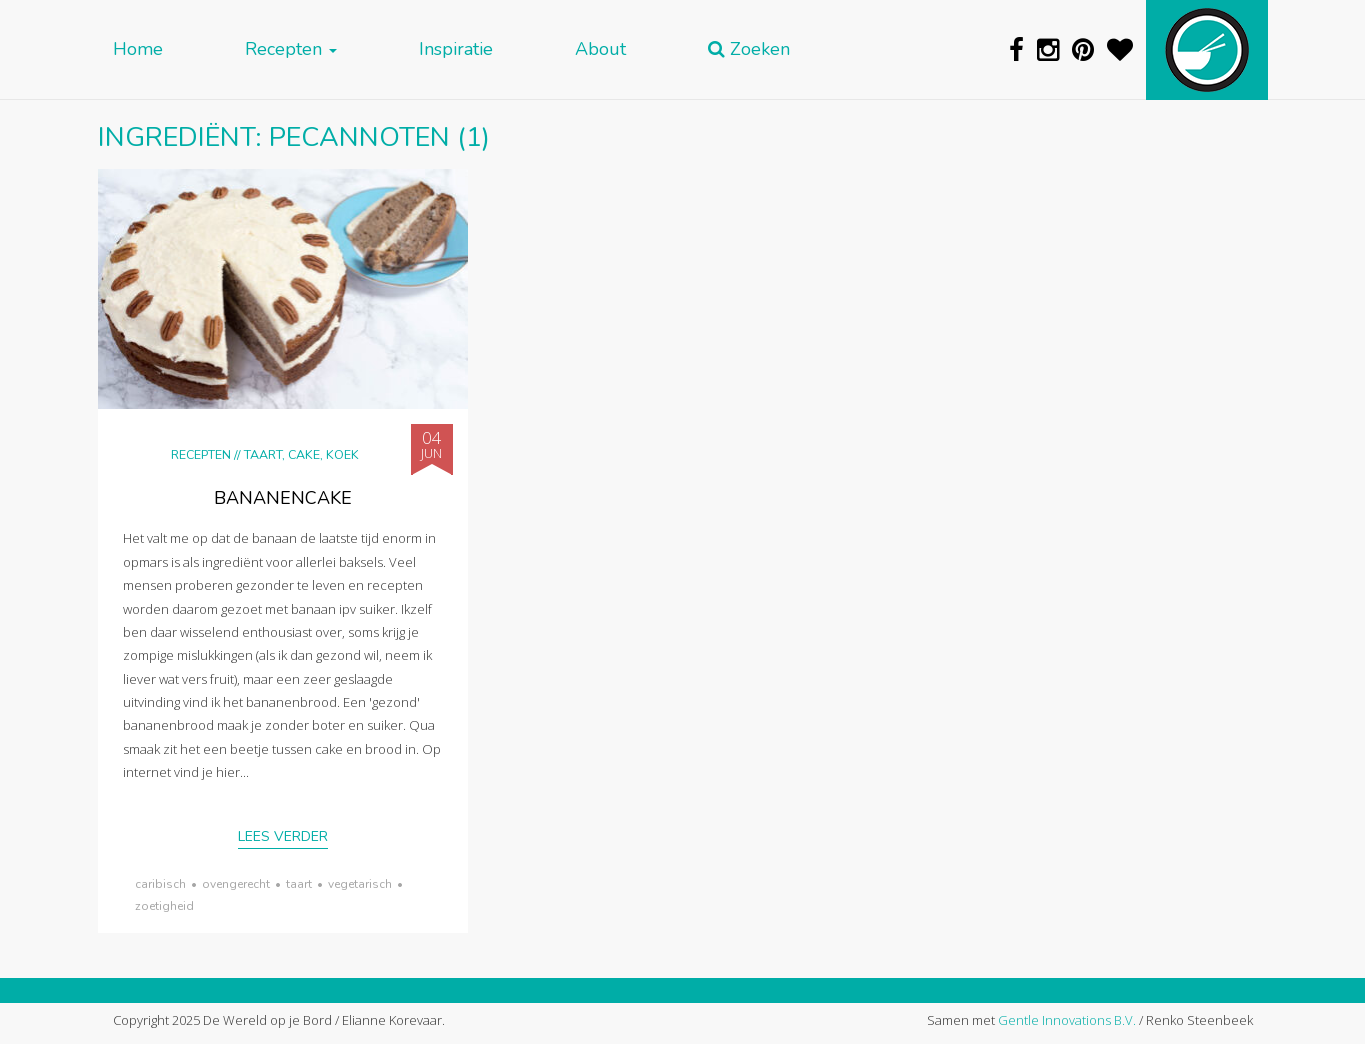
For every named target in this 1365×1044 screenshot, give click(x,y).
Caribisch (160, 884)
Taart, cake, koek (301, 454)
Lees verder (283, 836)
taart (299, 884)
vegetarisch (360, 884)
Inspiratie (456, 49)
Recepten (291, 49)
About (600, 49)
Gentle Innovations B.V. (1067, 1020)
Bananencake (283, 498)
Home (138, 49)
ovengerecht (236, 884)
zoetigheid (164, 906)
